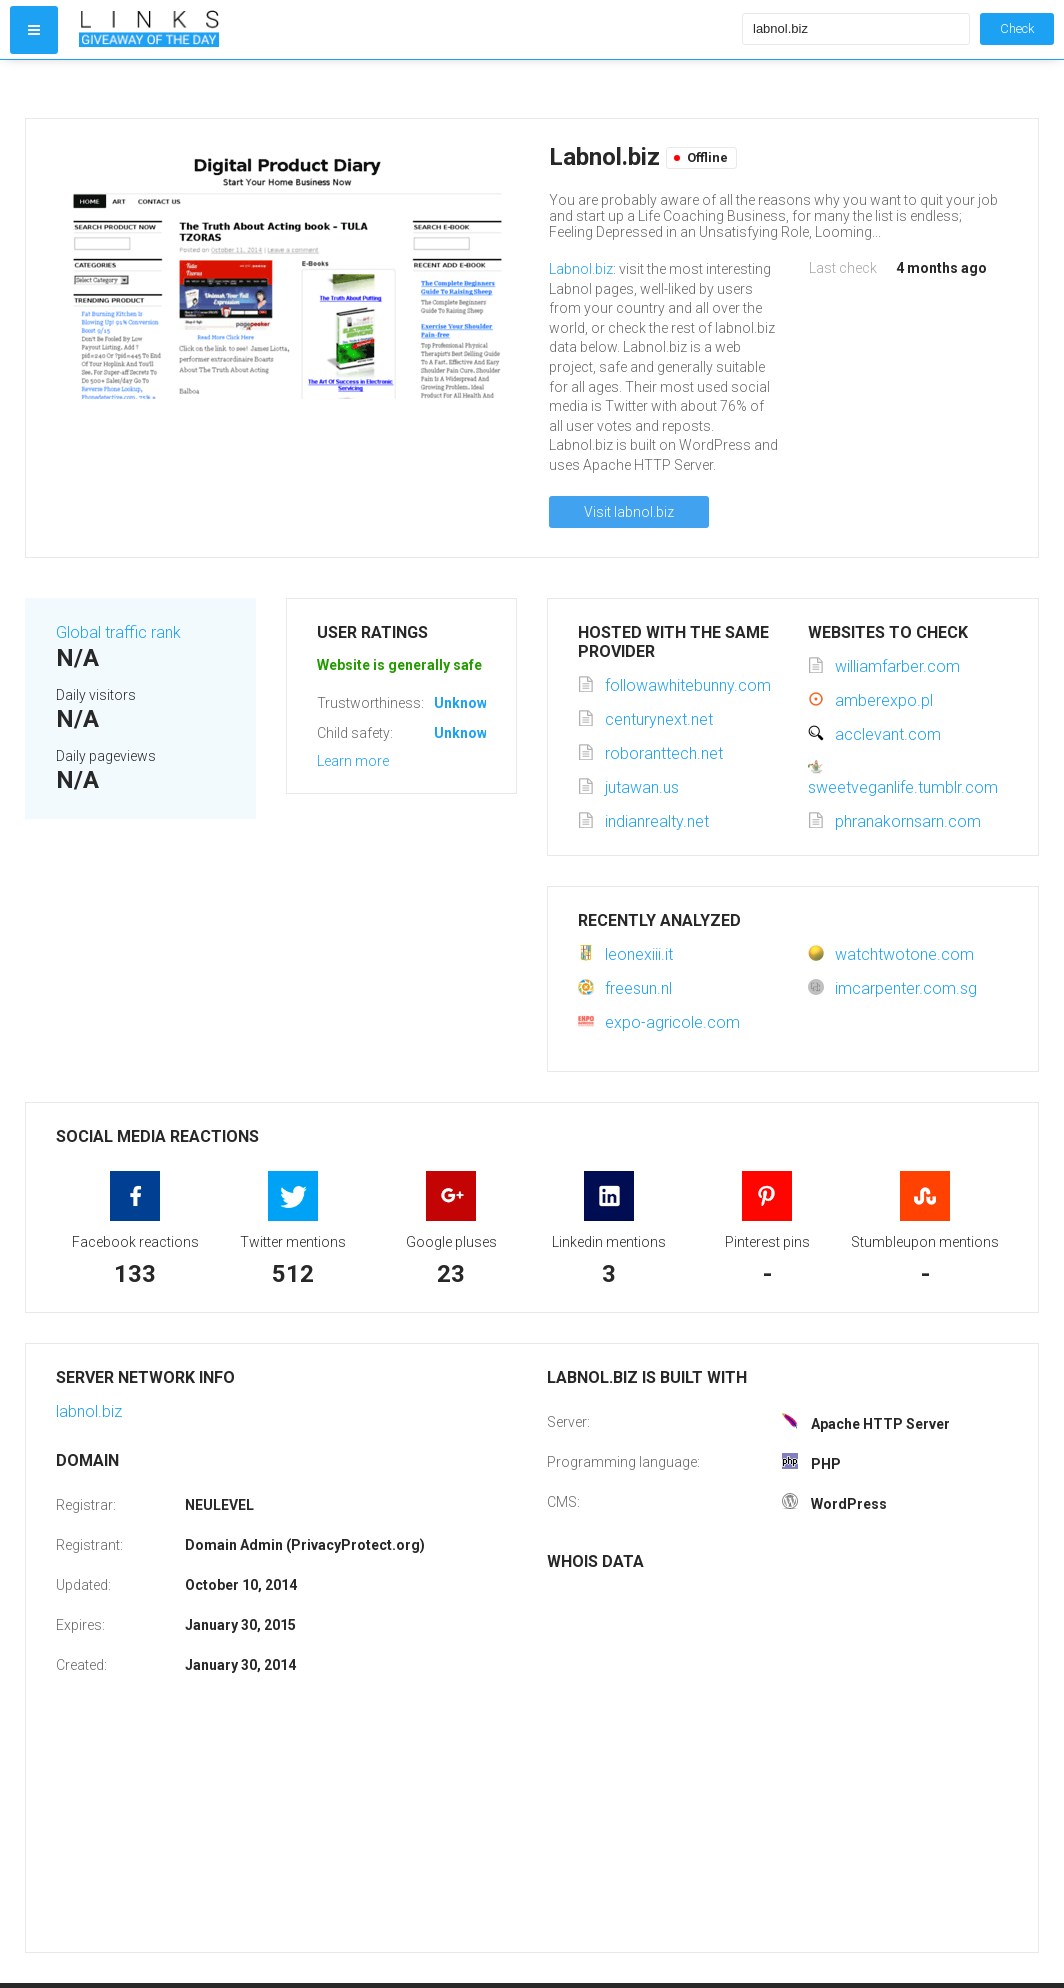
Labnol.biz (581, 269)
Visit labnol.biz (629, 512)
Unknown (464, 703)
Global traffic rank (118, 632)
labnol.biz (89, 1411)
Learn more (353, 761)
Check (1017, 28)
